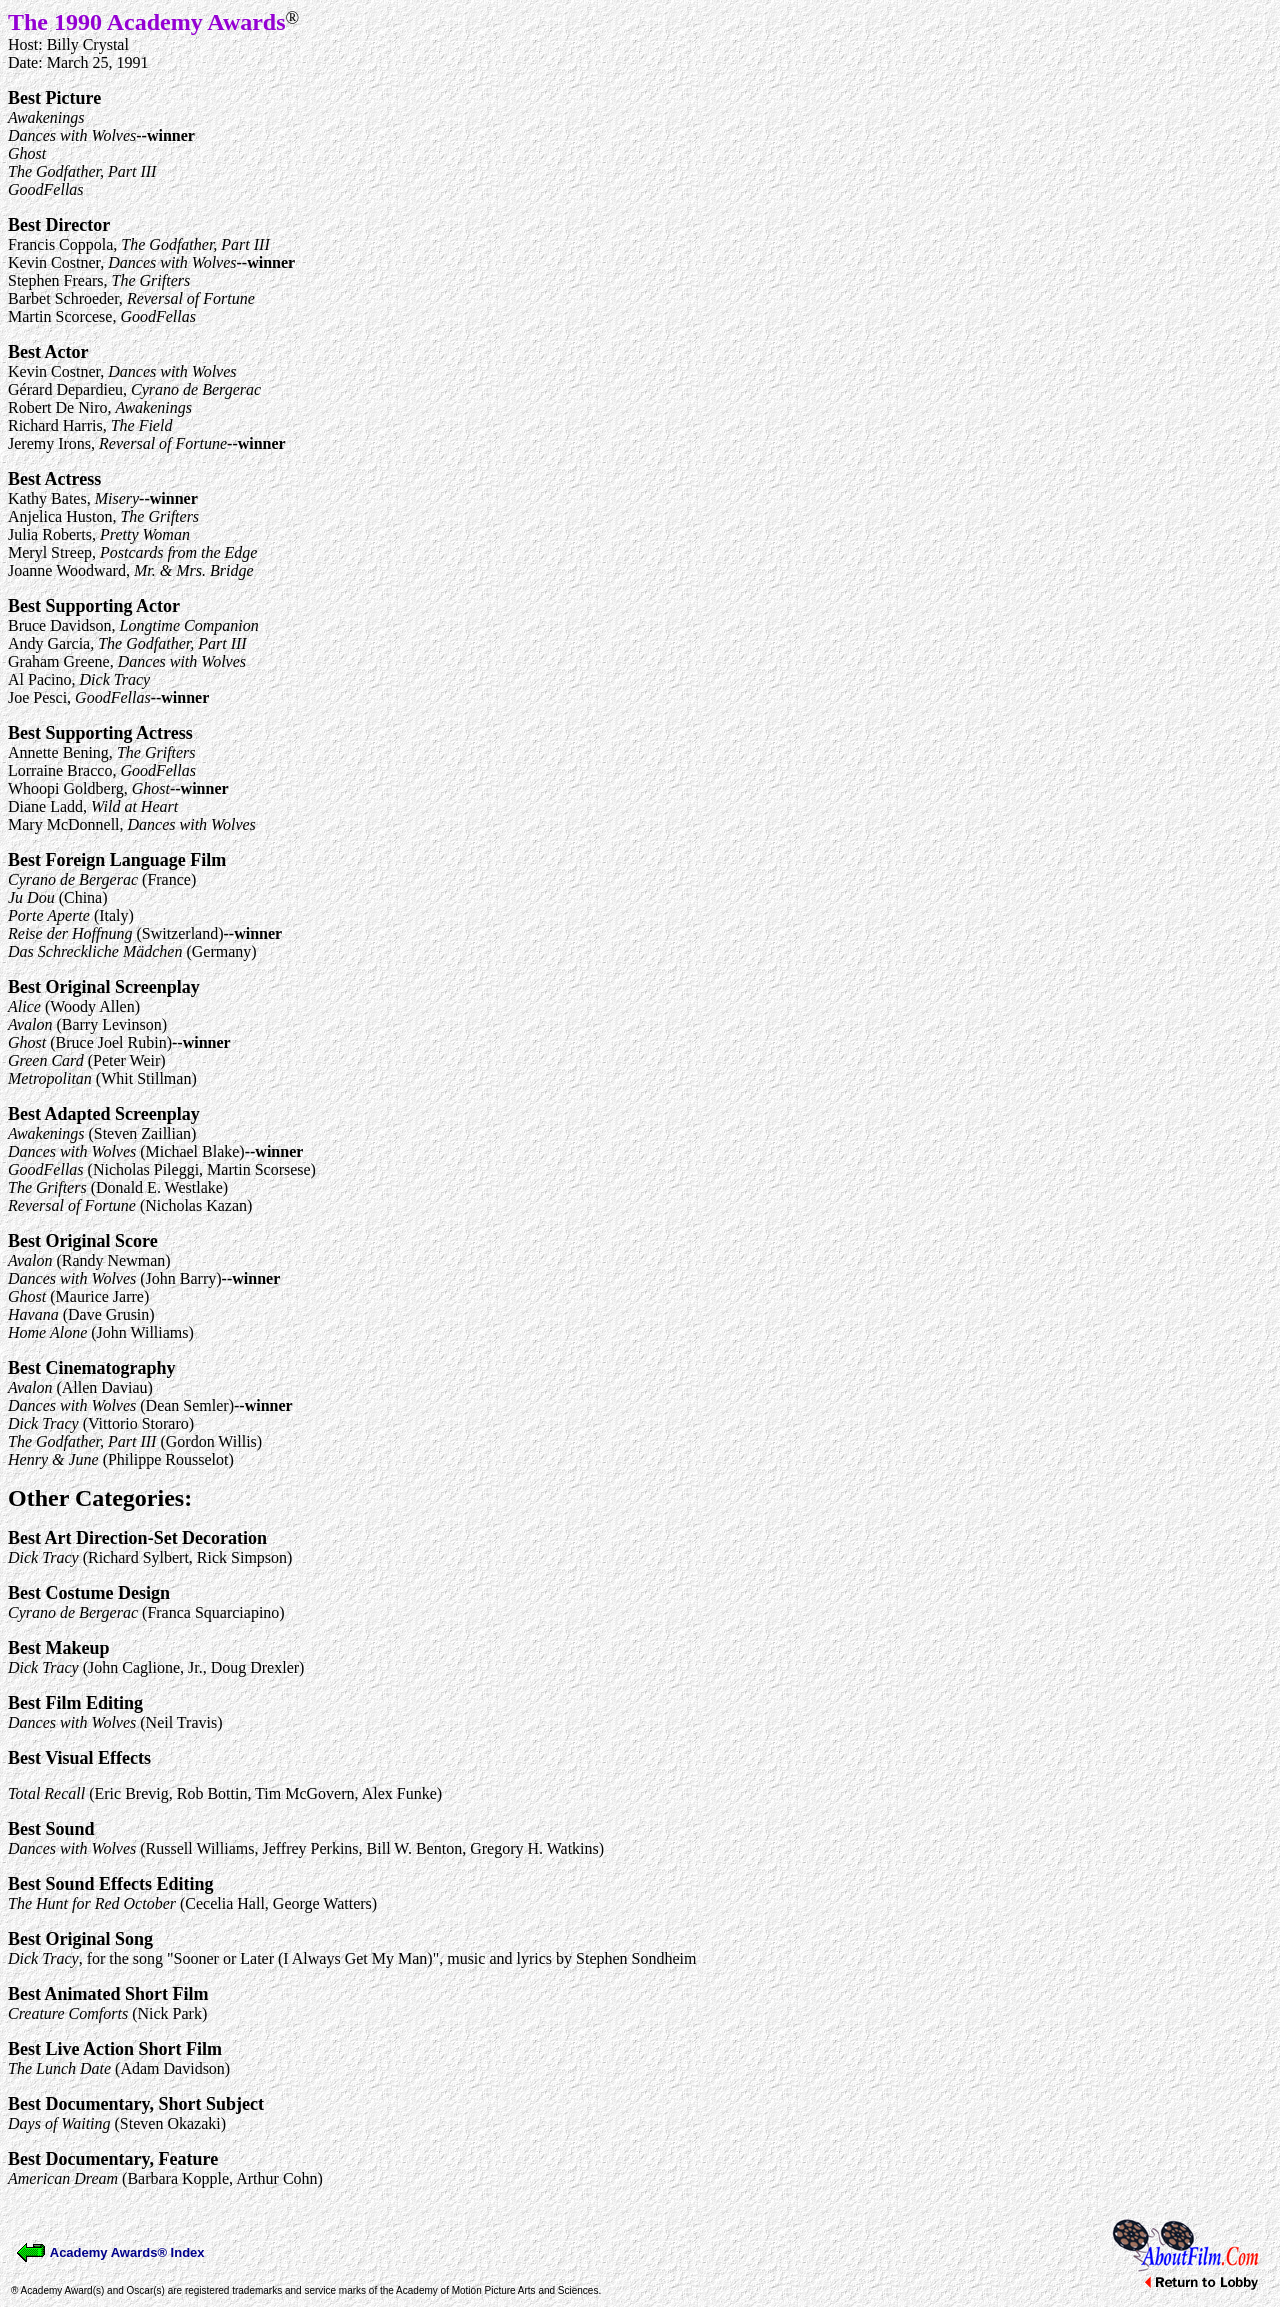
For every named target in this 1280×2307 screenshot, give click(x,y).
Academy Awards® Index (110, 2252)
